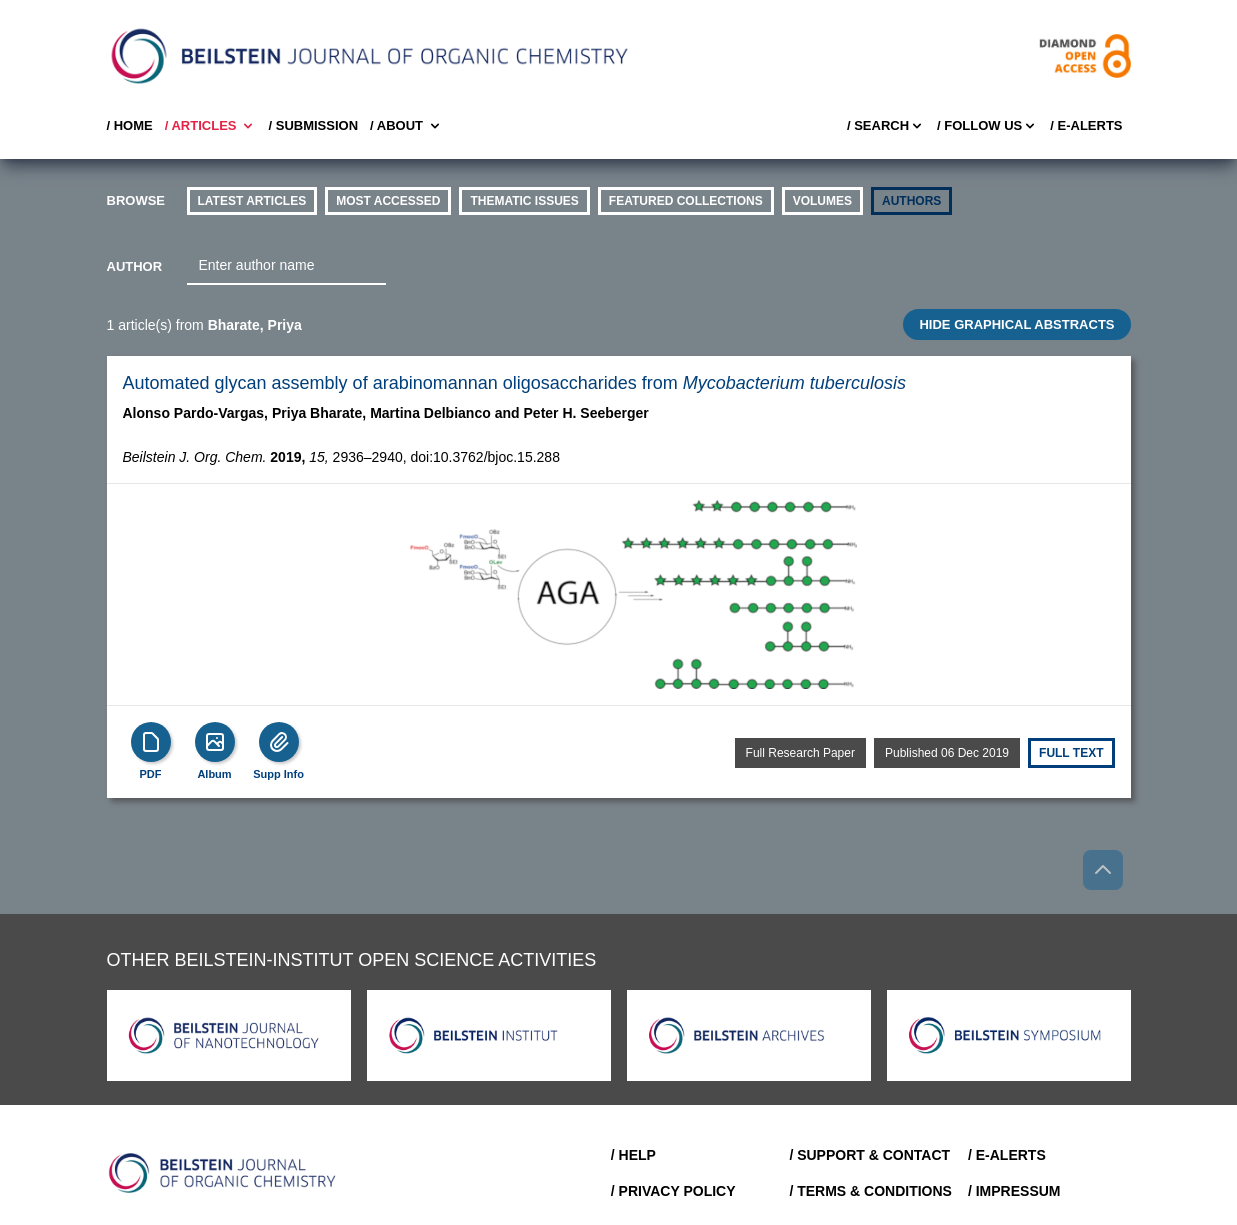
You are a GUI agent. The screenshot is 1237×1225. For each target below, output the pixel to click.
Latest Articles (252, 201)
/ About (406, 126)
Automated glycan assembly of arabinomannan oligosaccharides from (514, 383)
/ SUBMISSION (313, 125)
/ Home (130, 125)
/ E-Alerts (1086, 125)
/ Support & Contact (869, 1155)
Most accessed (388, 201)
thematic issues (524, 201)
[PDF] (151, 742)
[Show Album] (215, 742)
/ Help (633, 1155)
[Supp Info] (279, 742)
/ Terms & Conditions (870, 1191)
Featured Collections (686, 201)
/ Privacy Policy (673, 1191)
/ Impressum (1014, 1191)
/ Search (886, 126)
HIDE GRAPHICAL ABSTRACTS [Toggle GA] (1016, 324)
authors (911, 201)
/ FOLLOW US (987, 126)
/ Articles (211, 126)
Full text (1071, 753)
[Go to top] (1103, 870)
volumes (822, 201)
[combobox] (286, 266)
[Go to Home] (223, 1173)
